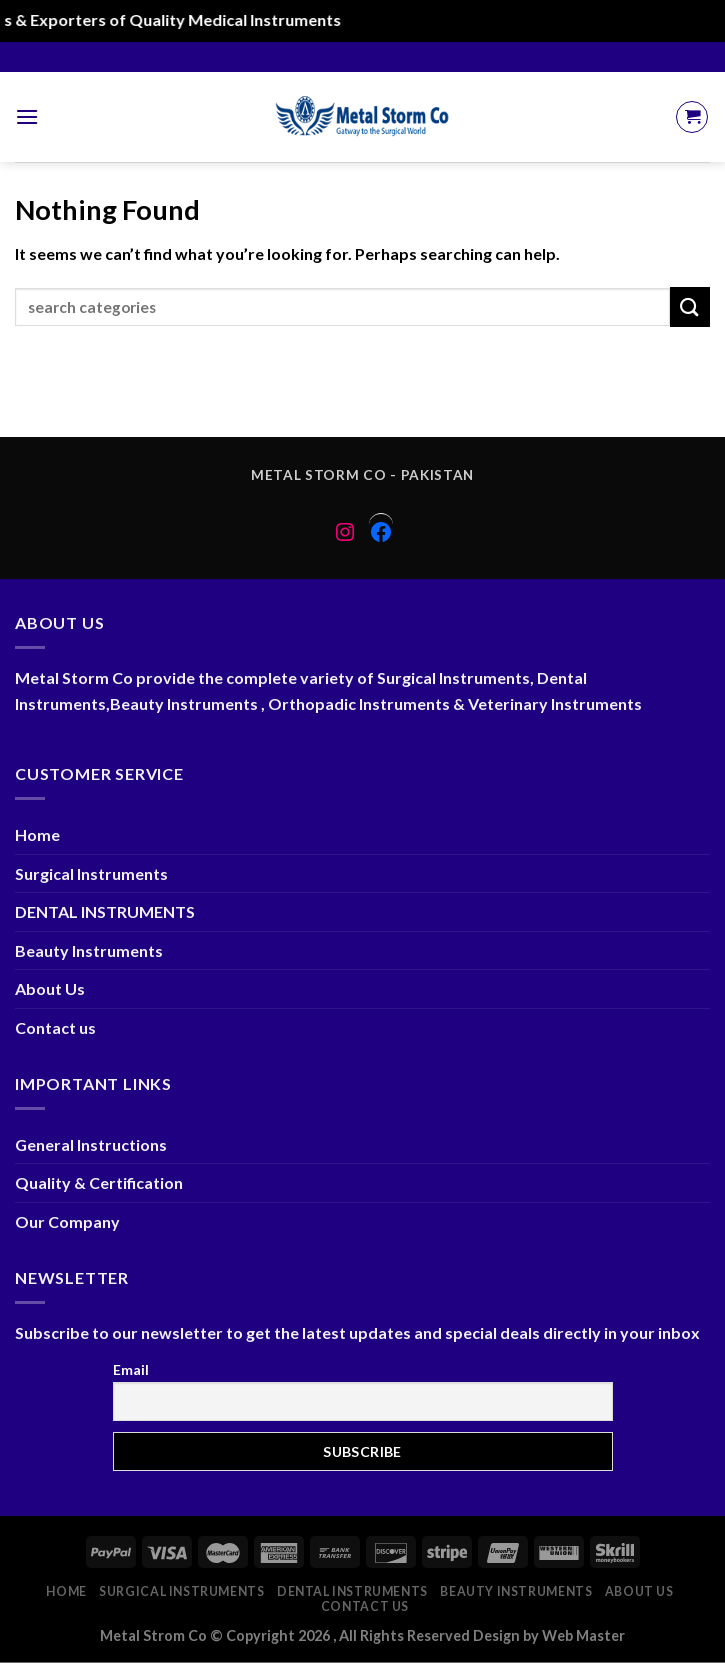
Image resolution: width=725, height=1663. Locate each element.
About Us (50, 988)
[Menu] (27, 116)
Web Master (583, 1635)
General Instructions (91, 1144)
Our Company (67, 1221)
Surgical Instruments (91, 873)
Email (131, 1369)
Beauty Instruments (89, 950)
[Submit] (690, 306)
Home (37, 834)
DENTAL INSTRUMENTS (105, 911)
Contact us (55, 1027)
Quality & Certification (99, 1182)
